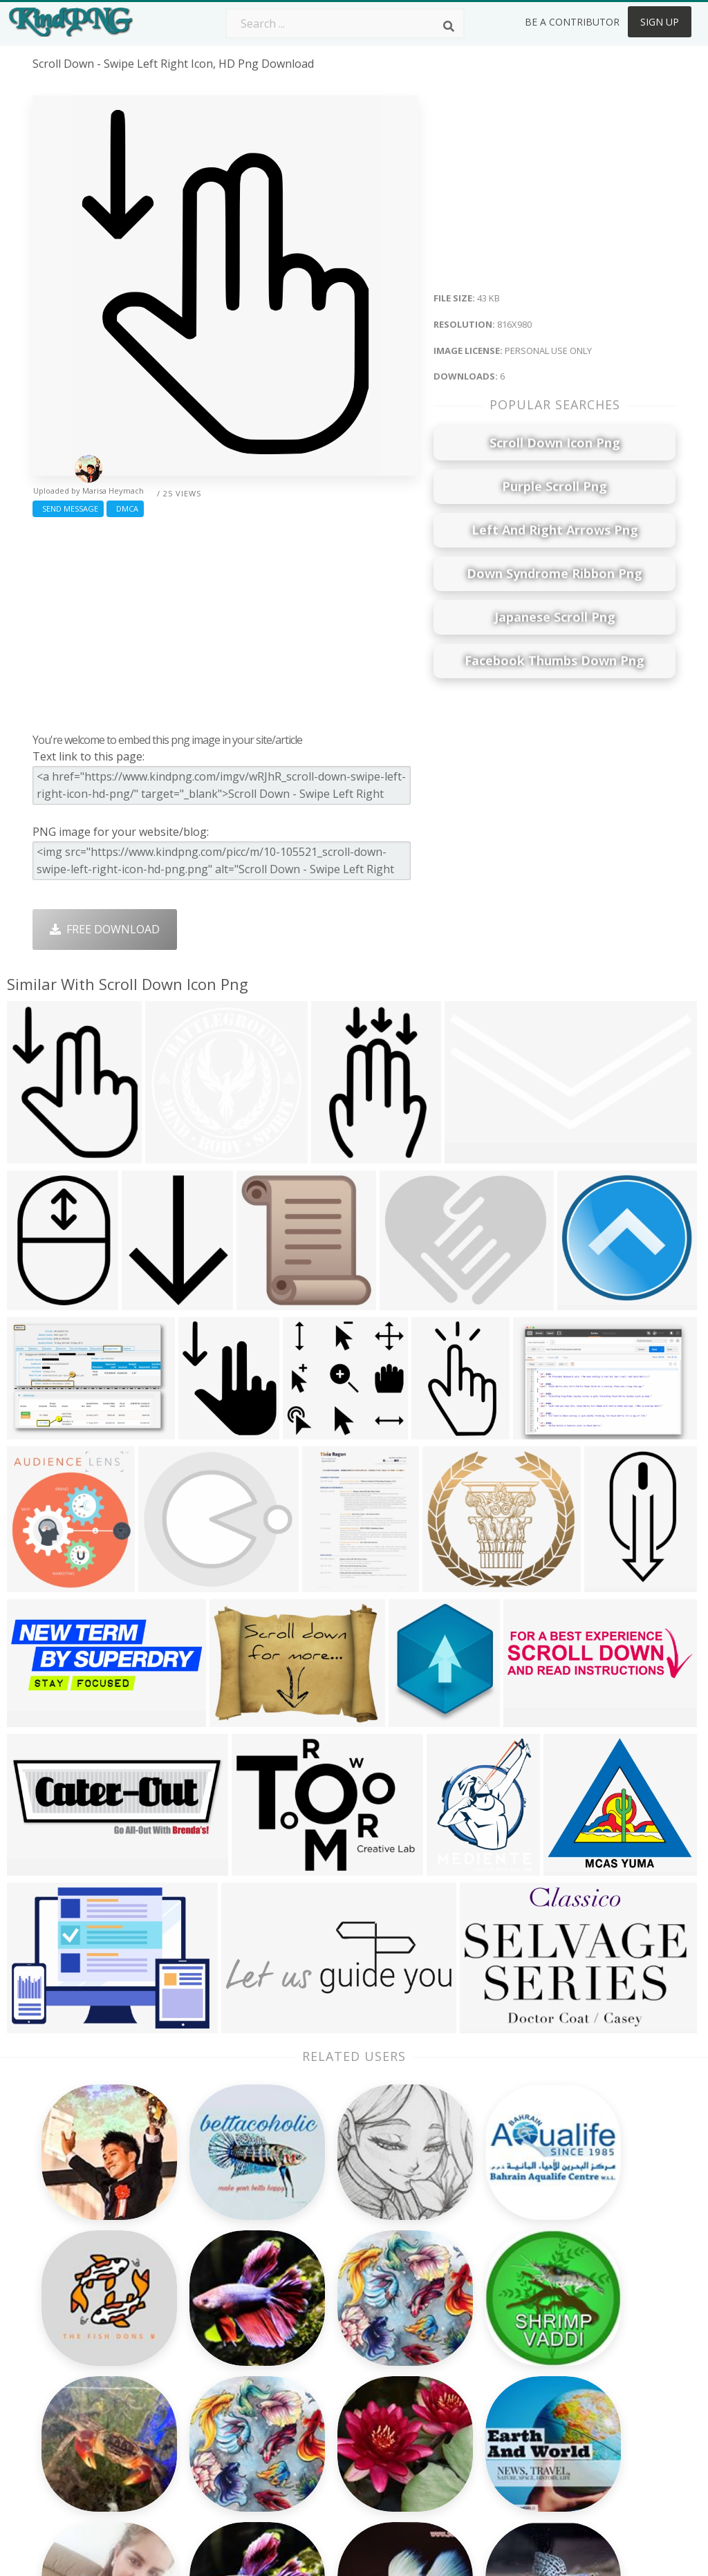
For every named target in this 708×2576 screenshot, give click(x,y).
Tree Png (314, 2347)
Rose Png (185, 2367)
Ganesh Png (449, 2426)
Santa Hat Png (198, 2347)
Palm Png (314, 2307)
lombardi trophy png (89, 2334)
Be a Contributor (572, 21)
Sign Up (659, 21)
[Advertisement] (225, 621)
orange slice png (76, 2433)
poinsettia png (70, 2393)
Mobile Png (191, 2426)
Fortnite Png (322, 2446)
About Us (571, 2307)
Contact (567, 2327)
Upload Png (577, 2406)
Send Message (68, 508)
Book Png (443, 2406)
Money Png (448, 2307)
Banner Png (449, 2446)
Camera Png (321, 2327)
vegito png (61, 2413)
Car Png (439, 2327)
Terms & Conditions (598, 2347)
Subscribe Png (198, 2307)
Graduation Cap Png (342, 2406)
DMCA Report (582, 2367)
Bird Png (440, 2347)
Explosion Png (327, 2426)
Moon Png (317, 2387)
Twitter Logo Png (206, 2327)
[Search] (449, 26)
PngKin (179, 2406)
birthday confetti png (88, 2354)
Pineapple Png (456, 2367)
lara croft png (70, 2473)
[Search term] (345, 23)
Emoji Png (444, 2387)
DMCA (125, 508)
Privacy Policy (581, 2387)
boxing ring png (75, 2373)
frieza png (59, 2453)
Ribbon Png (191, 2387)
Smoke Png (319, 2367)
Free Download (105, 929)
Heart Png (187, 2446)
